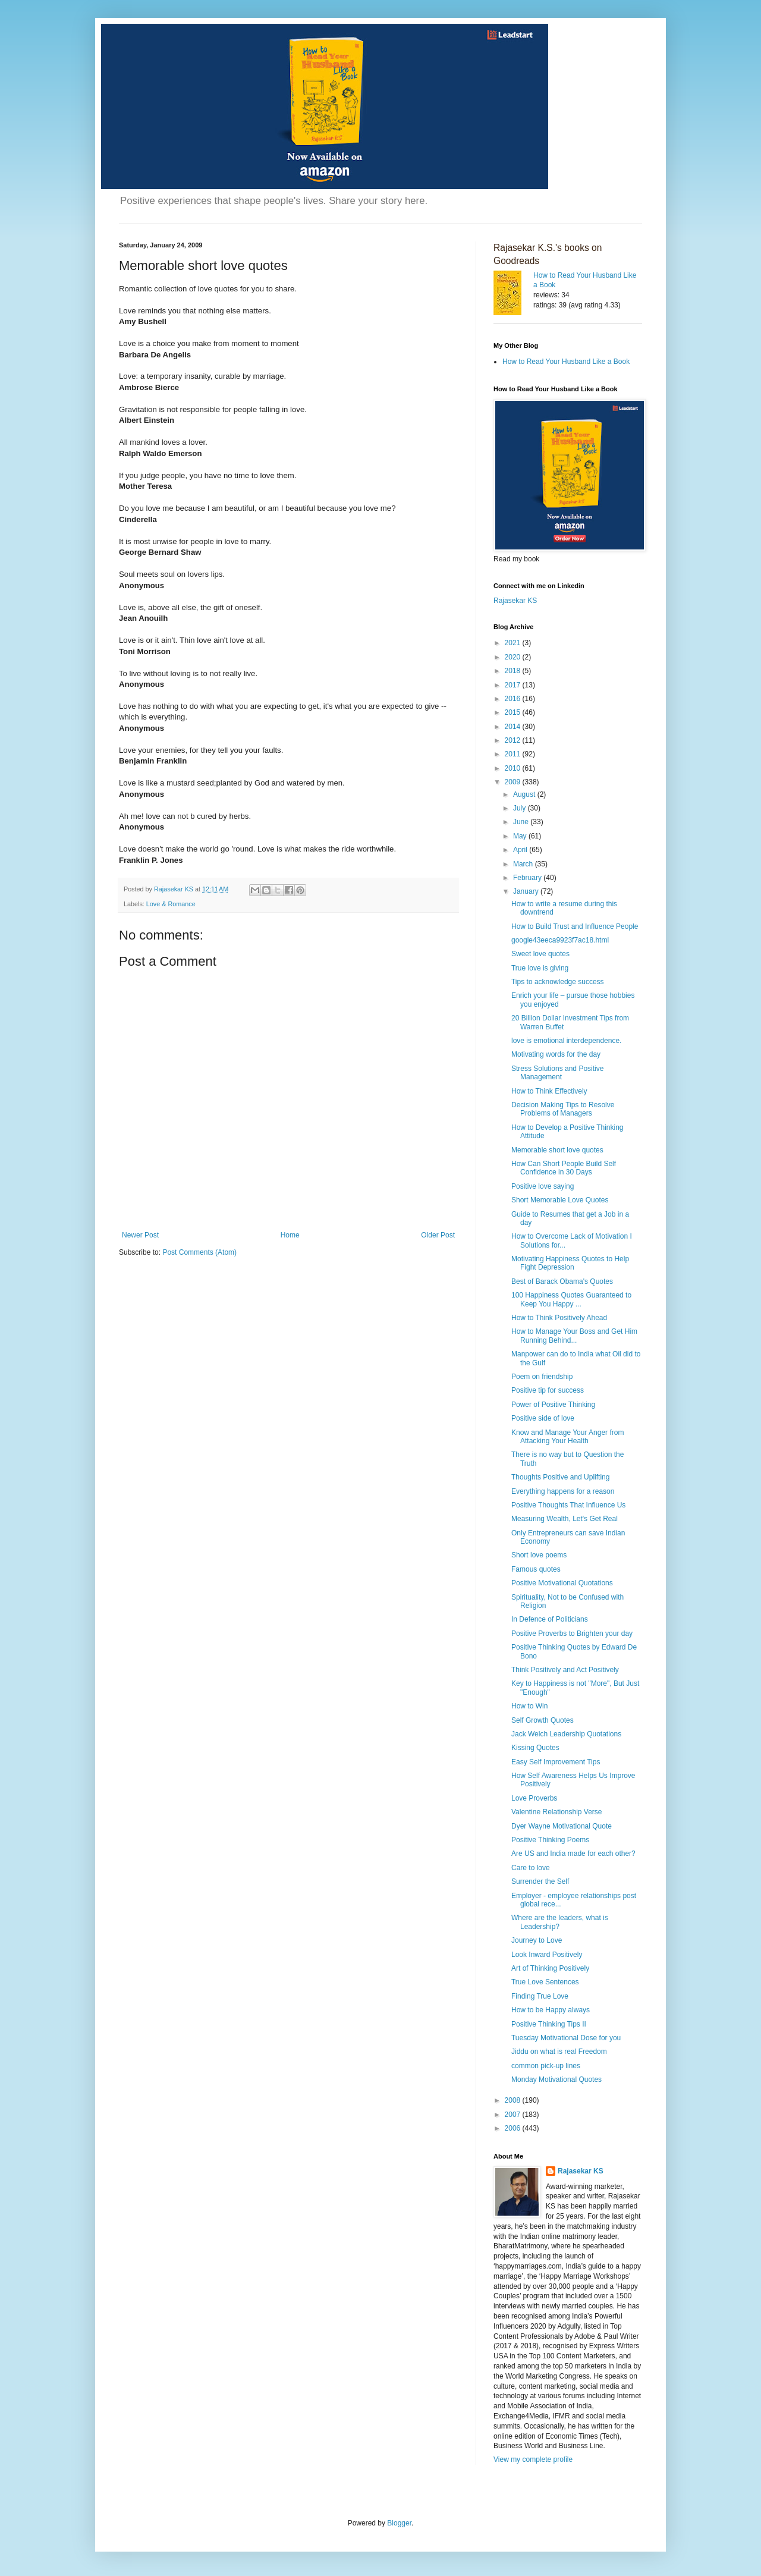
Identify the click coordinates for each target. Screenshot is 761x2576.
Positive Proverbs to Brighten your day (572, 1633)
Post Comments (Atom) (199, 1252)
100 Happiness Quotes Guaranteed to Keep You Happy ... (571, 1299)
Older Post (438, 1235)
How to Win (529, 1706)
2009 (514, 782)
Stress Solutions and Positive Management (557, 1072)
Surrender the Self (540, 1881)
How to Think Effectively (549, 1091)
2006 (514, 2128)
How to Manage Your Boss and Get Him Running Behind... (574, 1335)
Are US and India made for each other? (573, 1853)
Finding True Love (539, 1996)
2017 (514, 685)
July (520, 808)
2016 (514, 699)
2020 (514, 657)
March (524, 864)
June (521, 822)
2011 (514, 754)
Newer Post (140, 1235)
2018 (514, 671)
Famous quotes (536, 1569)
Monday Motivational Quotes (556, 2079)
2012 (514, 740)
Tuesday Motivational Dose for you (566, 2038)
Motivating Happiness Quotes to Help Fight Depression (570, 1263)
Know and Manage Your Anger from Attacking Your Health (567, 1436)
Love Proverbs (534, 1798)
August (525, 794)
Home (290, 1235)
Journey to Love (536, 1940)
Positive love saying (542, 1186)
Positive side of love (542, 1418)
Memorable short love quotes (557, 1150)
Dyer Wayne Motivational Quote (561, 1826)
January (526, 891)
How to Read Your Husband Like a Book (566, 361)
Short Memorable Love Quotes (559, 1200)
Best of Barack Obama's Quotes (562, 1281)
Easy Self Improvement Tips (555, 1762)
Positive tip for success (547, 1390)
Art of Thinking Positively (550, 1968)
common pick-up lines (545, 2066)
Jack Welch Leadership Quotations (566, 1734)
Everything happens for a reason (562, 1491)
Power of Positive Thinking (553, 1404)
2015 (514, 712)
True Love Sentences (545, 1982)
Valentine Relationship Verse (556, 1812)
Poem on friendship (542, 1376)
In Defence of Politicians (549, 1619)
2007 (514, 2114)
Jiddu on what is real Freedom (559, 2051)
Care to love (530, 1868)
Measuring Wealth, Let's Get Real (564, 1519)
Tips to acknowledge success (557, 982)
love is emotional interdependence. (566, 1040)
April (521, 850)
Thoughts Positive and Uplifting (560, 1477)
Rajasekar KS (515, 600)
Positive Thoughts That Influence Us (568, 1505)
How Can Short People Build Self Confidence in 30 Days (563, 1168)
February (528, 878)
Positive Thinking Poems (550, 1840)
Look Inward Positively (546, 1954)
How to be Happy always (550, 2010)
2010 (514, 768)
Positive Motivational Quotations (562, 1583)
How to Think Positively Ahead (559, 1318)
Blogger (399, 2523)
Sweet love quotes (540, 954)
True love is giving (539, 968)
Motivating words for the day (555, 1054)
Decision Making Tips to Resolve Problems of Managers (562, 1109)
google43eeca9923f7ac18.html (560, 940)
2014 (514, 726)
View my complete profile (533, 2459)
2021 (514, 643)
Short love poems (539, 1555)
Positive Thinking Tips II (548, 2024)
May (521, 836)
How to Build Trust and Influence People (574, 926)
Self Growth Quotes (542, 1720)
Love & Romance (171, 903)
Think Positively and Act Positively (565, 1670)
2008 (514, 2100)
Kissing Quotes (535, 1747)
